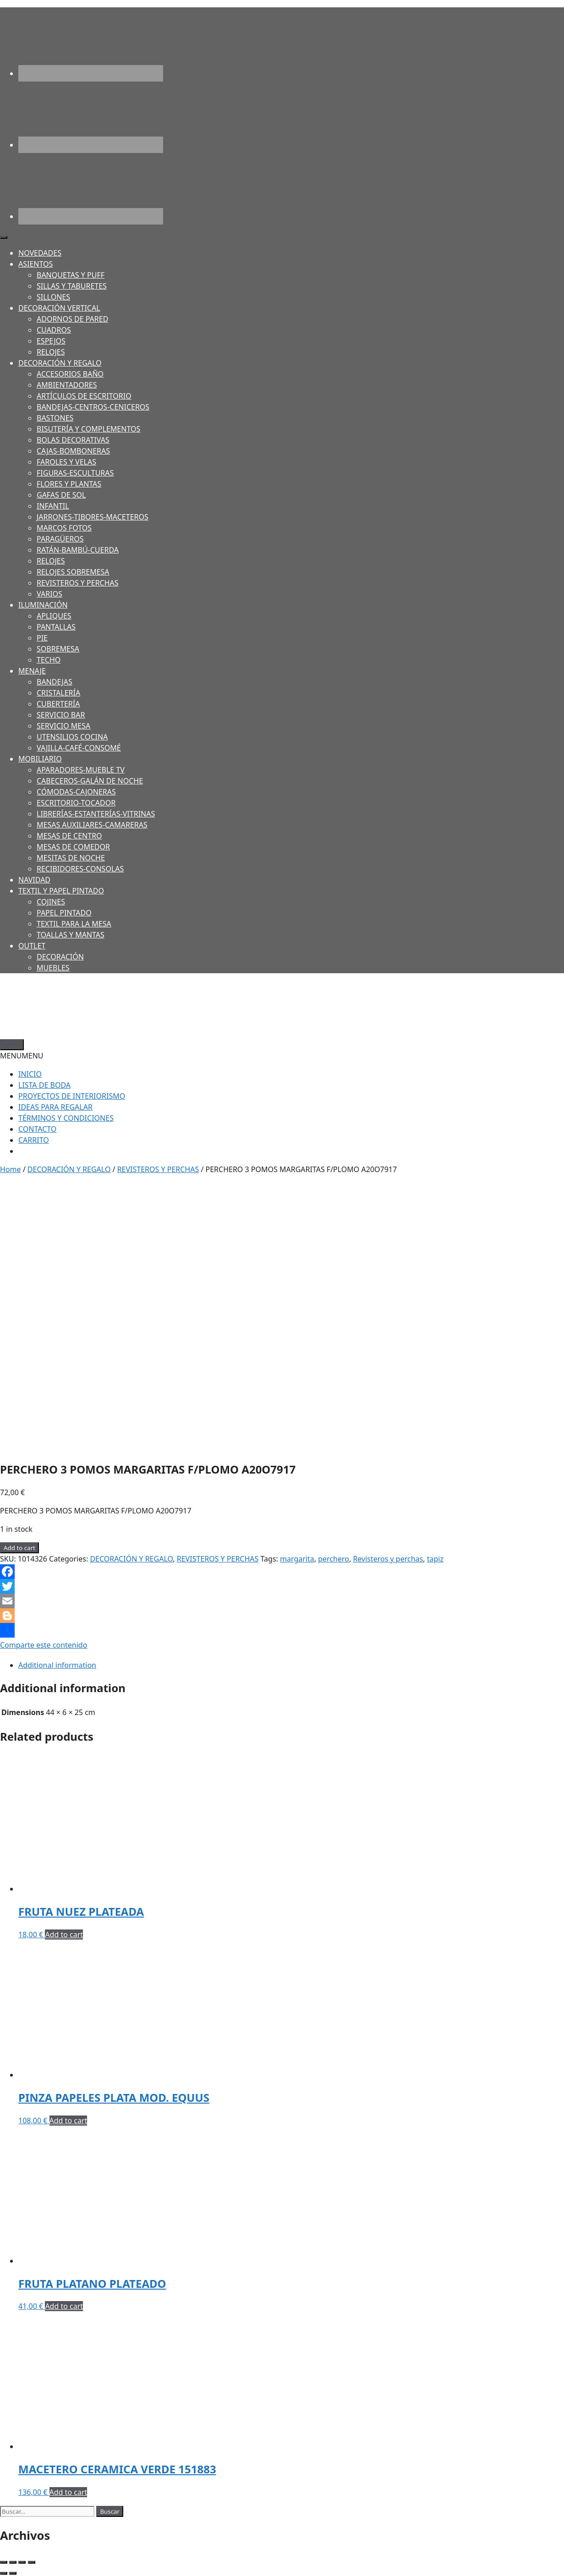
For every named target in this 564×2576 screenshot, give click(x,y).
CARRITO (33, 1140)
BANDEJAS (54, 682)
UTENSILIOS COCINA (72, 737)
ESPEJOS (51, 341)
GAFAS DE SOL (61, 495)
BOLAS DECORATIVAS (73, 440)
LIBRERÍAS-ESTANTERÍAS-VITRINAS (96, 814)
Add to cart (19, 1548)
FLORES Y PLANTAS (69, 484)
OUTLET (31, 946)
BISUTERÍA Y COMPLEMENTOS (88, 429)
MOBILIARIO (40, 759)
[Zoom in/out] (31, 2562)
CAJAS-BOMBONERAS (73, 451)
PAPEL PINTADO (64, 913)
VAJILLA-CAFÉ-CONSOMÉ (79, 748)
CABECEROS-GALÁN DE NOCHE (90, 781)
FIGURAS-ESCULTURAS (75, 473)
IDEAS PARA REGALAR (55, 1107)
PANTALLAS (56, 627)
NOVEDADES (39, 253)
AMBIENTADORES (67, 385)
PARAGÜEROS (60, 539)
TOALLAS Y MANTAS (70, 935)
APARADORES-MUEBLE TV (81, 770)
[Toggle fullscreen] (22, 2562)
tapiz (435, 1559)
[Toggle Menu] (3, 237)
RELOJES (51, 352)
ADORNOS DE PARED (72, 319)
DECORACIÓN (60, 957)
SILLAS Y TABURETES (72, 286)
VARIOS (49, 594)
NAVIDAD (34, 880)
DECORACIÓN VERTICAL (59, 308)
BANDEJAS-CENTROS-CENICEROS (93, 407)
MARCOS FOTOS (64, 528)
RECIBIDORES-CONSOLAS (80, 869)
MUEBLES (53, 968)
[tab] (284, 1665)
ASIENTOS (35, 264)
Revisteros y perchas (388, 1559)
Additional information (57, 1665)
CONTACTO (37, 1129)
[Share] (12, 2562)
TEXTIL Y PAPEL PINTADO (61, 891)
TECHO (48, 660)
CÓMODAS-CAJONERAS (76, 792)
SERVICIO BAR (61, 715)
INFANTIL (53, 506)
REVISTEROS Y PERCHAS (78, 583)
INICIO (30, 1074)
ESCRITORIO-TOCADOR (76, 803)
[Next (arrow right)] (12, 2573)
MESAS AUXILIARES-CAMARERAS (92, 825)
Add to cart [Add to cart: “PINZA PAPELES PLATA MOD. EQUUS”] (68, 2121)
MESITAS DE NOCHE (71, 858)
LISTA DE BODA (44, 1085)
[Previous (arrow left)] (3, 2573)
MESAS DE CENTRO (69, 836)
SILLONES (53, 297)
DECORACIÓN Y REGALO (60, 363)
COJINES (51, 902)
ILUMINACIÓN (43, 605)
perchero (333, 1559)
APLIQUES (54, 616)
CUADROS (54, 330)
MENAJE (32, 671)
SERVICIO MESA (63, 726)
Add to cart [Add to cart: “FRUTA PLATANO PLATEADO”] (64, 2306)
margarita (297, 1559)
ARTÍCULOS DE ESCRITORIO (84, 396)
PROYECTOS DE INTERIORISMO (71, 1096)
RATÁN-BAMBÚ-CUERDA (78, 550)
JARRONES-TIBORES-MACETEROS (92, 517)
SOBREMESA (58, 649)
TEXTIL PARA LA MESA (74, 924)
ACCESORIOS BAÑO (70, 374)
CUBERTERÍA (58, 704)
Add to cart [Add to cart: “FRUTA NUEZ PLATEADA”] (64, 1934)
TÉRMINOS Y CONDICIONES (66, 1118)
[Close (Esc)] (3, 2562)
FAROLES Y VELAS (66, 462)
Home (10, 1169)
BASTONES (55, 418)
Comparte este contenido (43, 1636)
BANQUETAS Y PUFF (70, 275)
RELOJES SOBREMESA (73, 572)
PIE (42, 638)
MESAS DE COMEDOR (73, 847)
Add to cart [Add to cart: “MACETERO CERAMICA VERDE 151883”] (68, 2492)
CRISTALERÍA (58, 693)
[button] (22, 1056)
